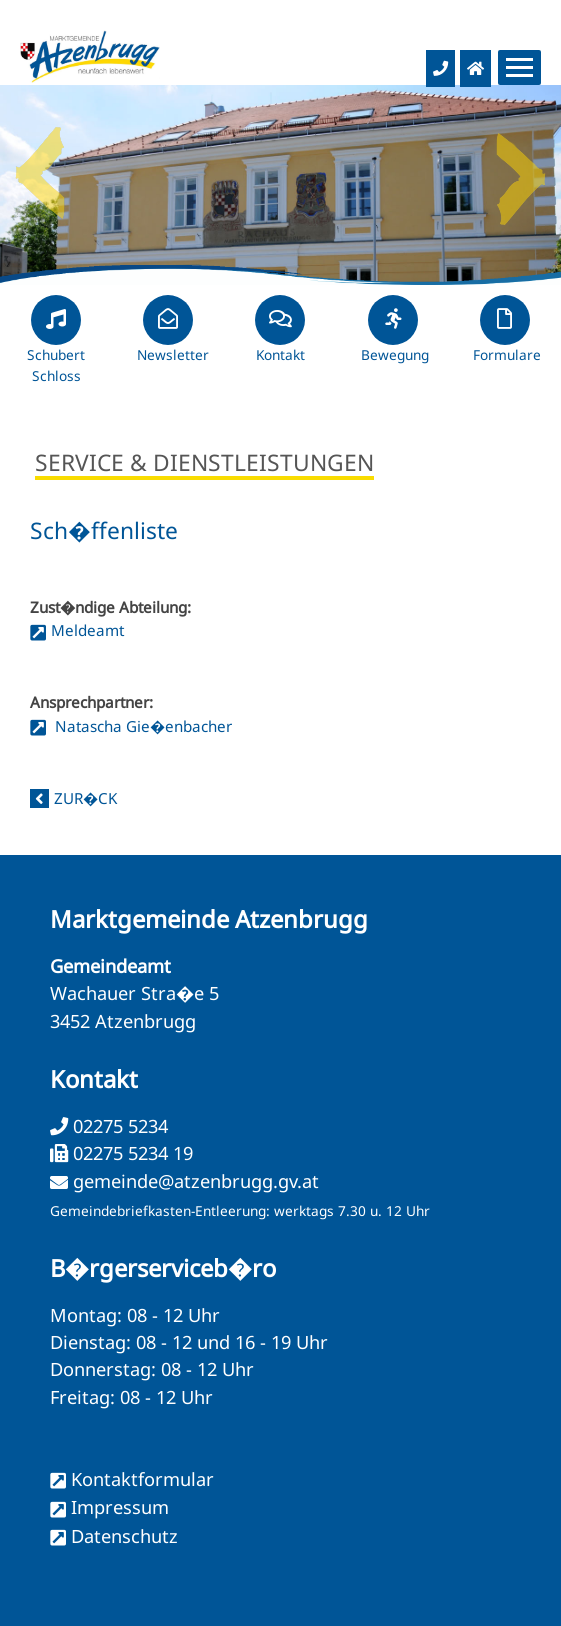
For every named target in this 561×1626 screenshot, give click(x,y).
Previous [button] (40, 165)
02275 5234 (118, 1126)
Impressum (120, 1507)
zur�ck (85, 798)
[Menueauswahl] (519, 67)
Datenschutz (124, 1536)
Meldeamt (87, 630)
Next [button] (521, 165)
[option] (280, 185)
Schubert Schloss (56, 348)
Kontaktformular (142, 1479)
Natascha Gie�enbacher (141, 726)
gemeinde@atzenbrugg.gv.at (196, 1181)
